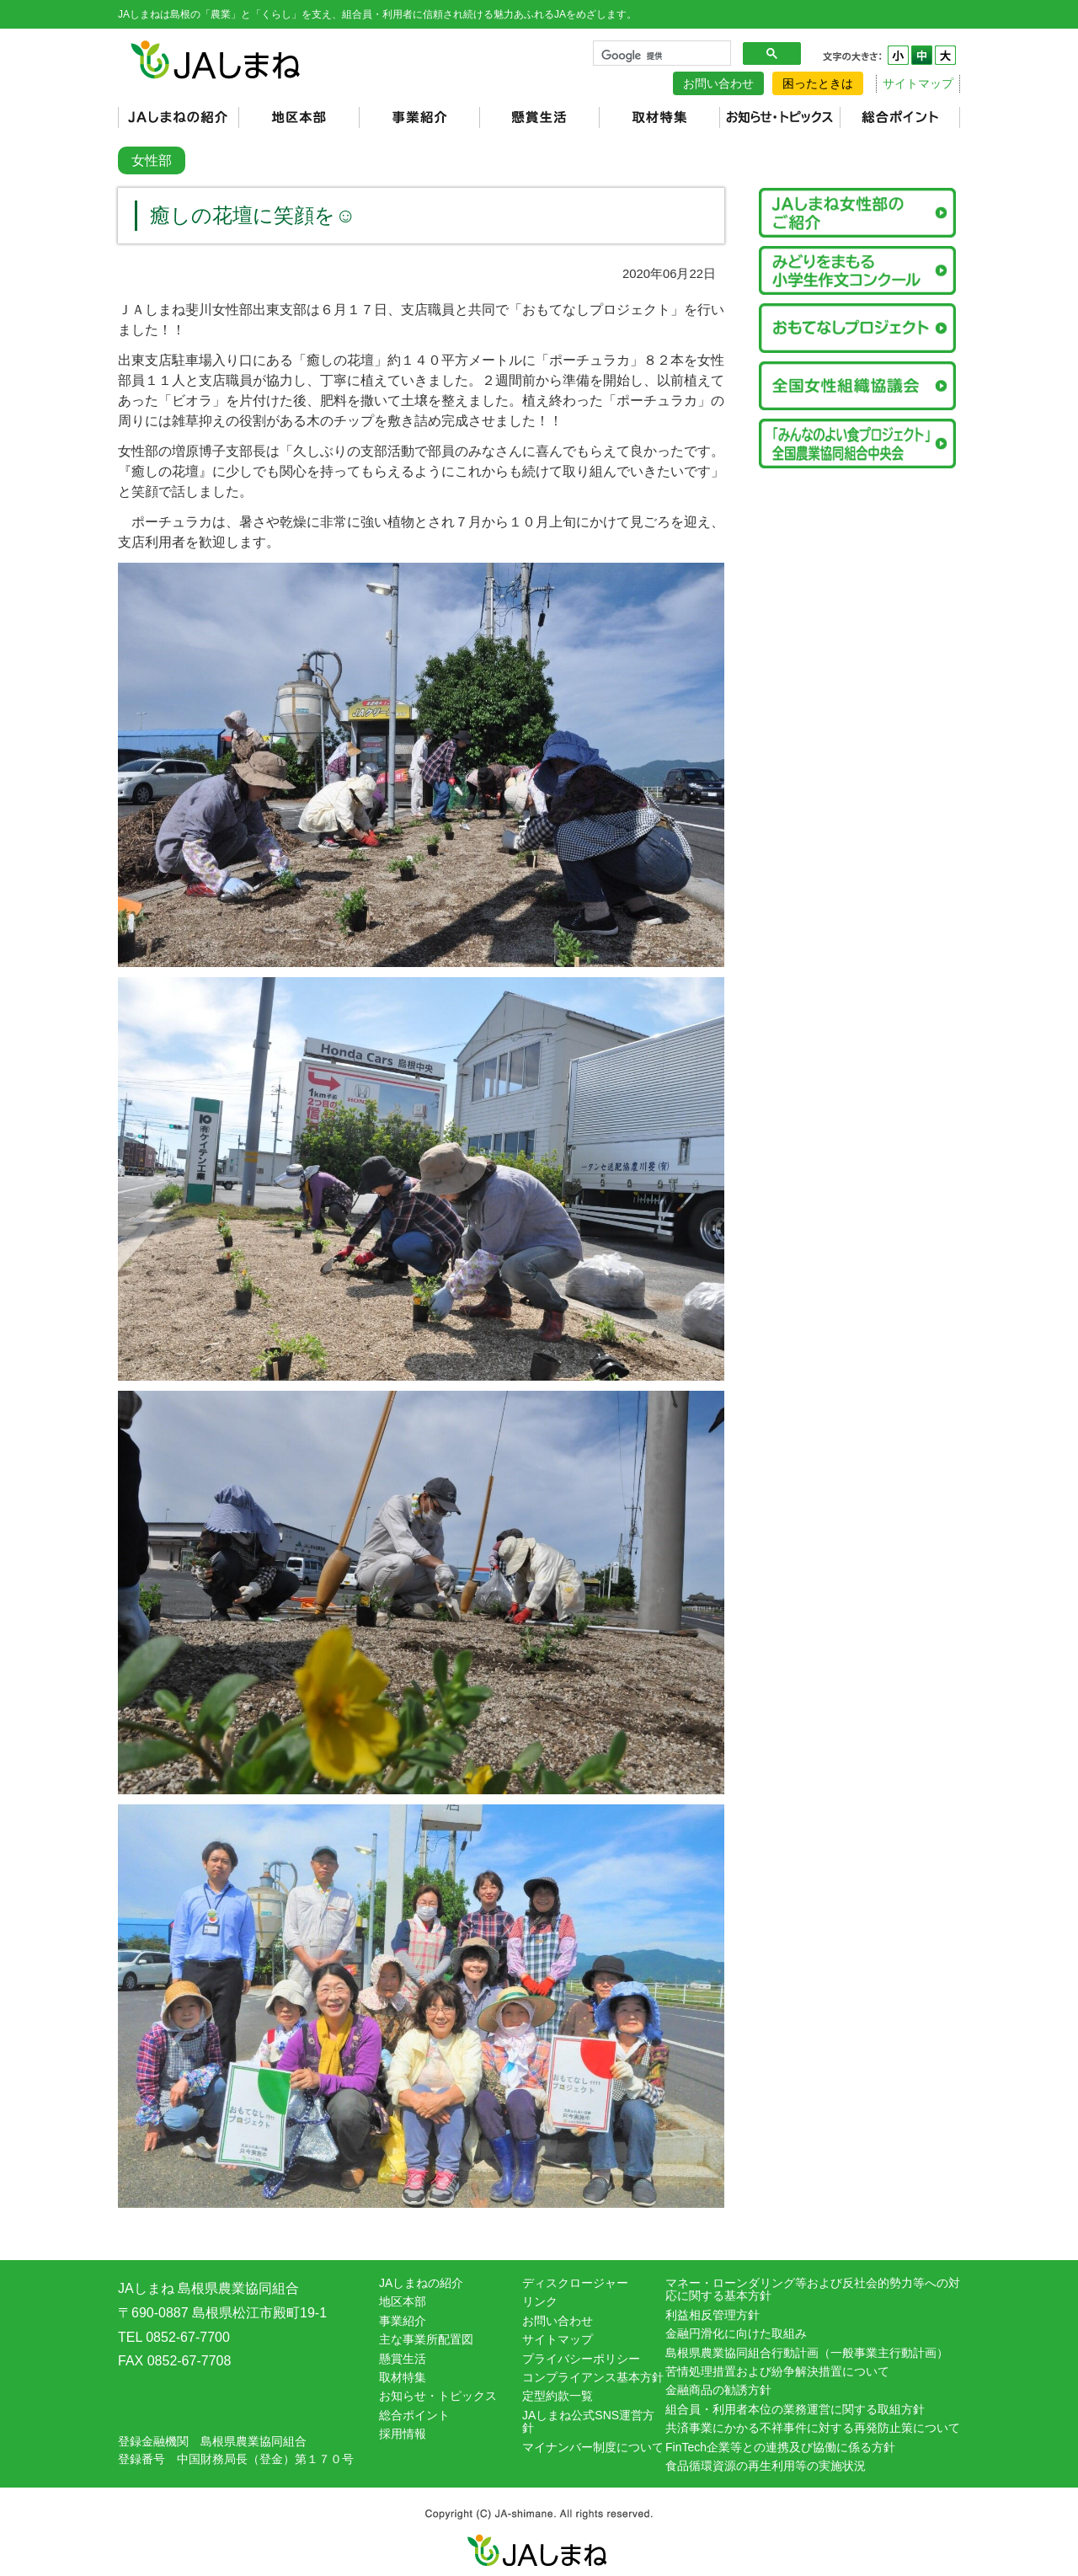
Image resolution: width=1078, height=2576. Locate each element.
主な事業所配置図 (426, 2339)
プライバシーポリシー (581, 2358)
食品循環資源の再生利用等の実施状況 (765, 2465)
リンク (540, 2301)
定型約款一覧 (557, 2395)
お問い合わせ (718, 83)
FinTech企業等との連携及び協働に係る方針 (780, 2447)
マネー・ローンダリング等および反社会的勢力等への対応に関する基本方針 (812, 2289)
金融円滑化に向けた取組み (736, 2333)
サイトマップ (918, 83)
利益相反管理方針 (712, 2315)
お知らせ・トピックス (438, 2395)
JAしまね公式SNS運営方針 (588, 2421)
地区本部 (402, 2301)
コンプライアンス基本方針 (593, 2377)
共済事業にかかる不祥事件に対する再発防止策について (812, 2427)
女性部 (151, 160)
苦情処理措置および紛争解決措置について (777, 2371)
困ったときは (817, 83)
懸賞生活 (402, 2358)
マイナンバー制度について (593, 2447)
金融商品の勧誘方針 (718, 2390)
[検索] (660, 55)
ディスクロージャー (575, 2283)
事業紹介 (402, 2320)
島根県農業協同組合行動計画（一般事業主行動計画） (806, 2353)
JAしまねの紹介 (421, 2283)
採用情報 (402, 2433)
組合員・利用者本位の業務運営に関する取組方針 (795, 2409)
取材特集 (402, 2377)
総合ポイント (414, 2415)
